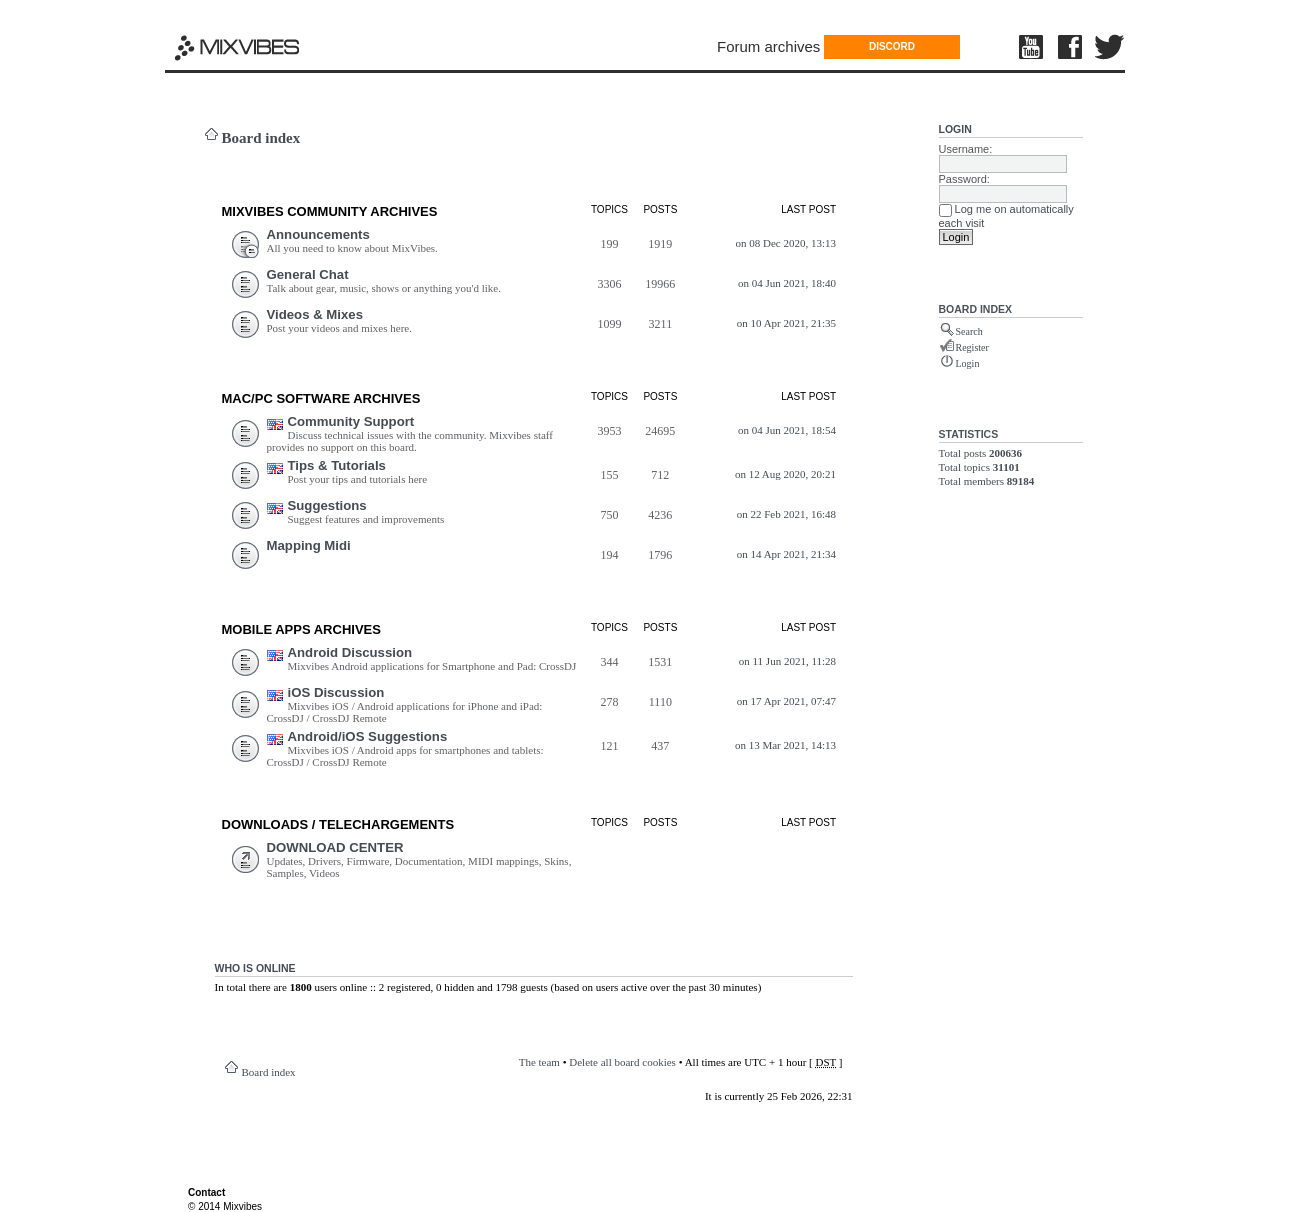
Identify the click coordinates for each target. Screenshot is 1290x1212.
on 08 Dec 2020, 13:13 (786, 243)
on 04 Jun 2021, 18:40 (787, 283)
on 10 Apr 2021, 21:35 (786, 323)
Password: (964, 179)
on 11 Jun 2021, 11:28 (787, 661)
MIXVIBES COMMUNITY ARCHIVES (330, 211)
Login (955, 129)
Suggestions (327, 505)
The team (539, 1062)
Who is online (255, 968)
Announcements (318, 234)
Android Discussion (350, 652)
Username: (966, 149)
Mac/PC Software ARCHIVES (321, 398)
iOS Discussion (336, 692)
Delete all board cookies (622, 1062)
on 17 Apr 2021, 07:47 (786, 701)
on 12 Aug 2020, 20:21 (785, 474)
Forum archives (768, 46)
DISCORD (892, 46)
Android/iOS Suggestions (368, 736)
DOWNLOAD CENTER (335, 847)
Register (972, 347)
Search (969, 331)
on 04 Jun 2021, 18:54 (787, 430)
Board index (261, 138)
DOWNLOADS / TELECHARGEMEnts (338, 824)
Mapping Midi (309, 545)
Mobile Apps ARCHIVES (301, 629)
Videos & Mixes (315, 314)
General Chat (308, 274)
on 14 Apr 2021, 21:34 (786, 554)
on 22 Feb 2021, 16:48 (786, 514)
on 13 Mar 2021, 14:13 (785, 745)
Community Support (351, 421)
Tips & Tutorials (337, 465)
